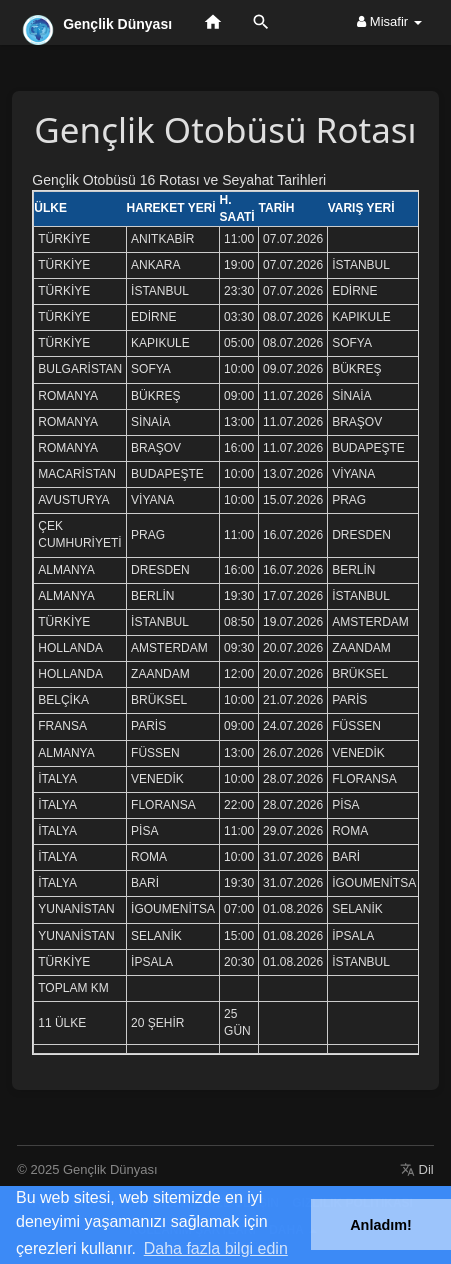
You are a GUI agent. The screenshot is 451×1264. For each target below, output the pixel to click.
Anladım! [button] (381, 1225)
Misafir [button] (389, 21)
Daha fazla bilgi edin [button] (216, 1248)
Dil (417, 1169)
